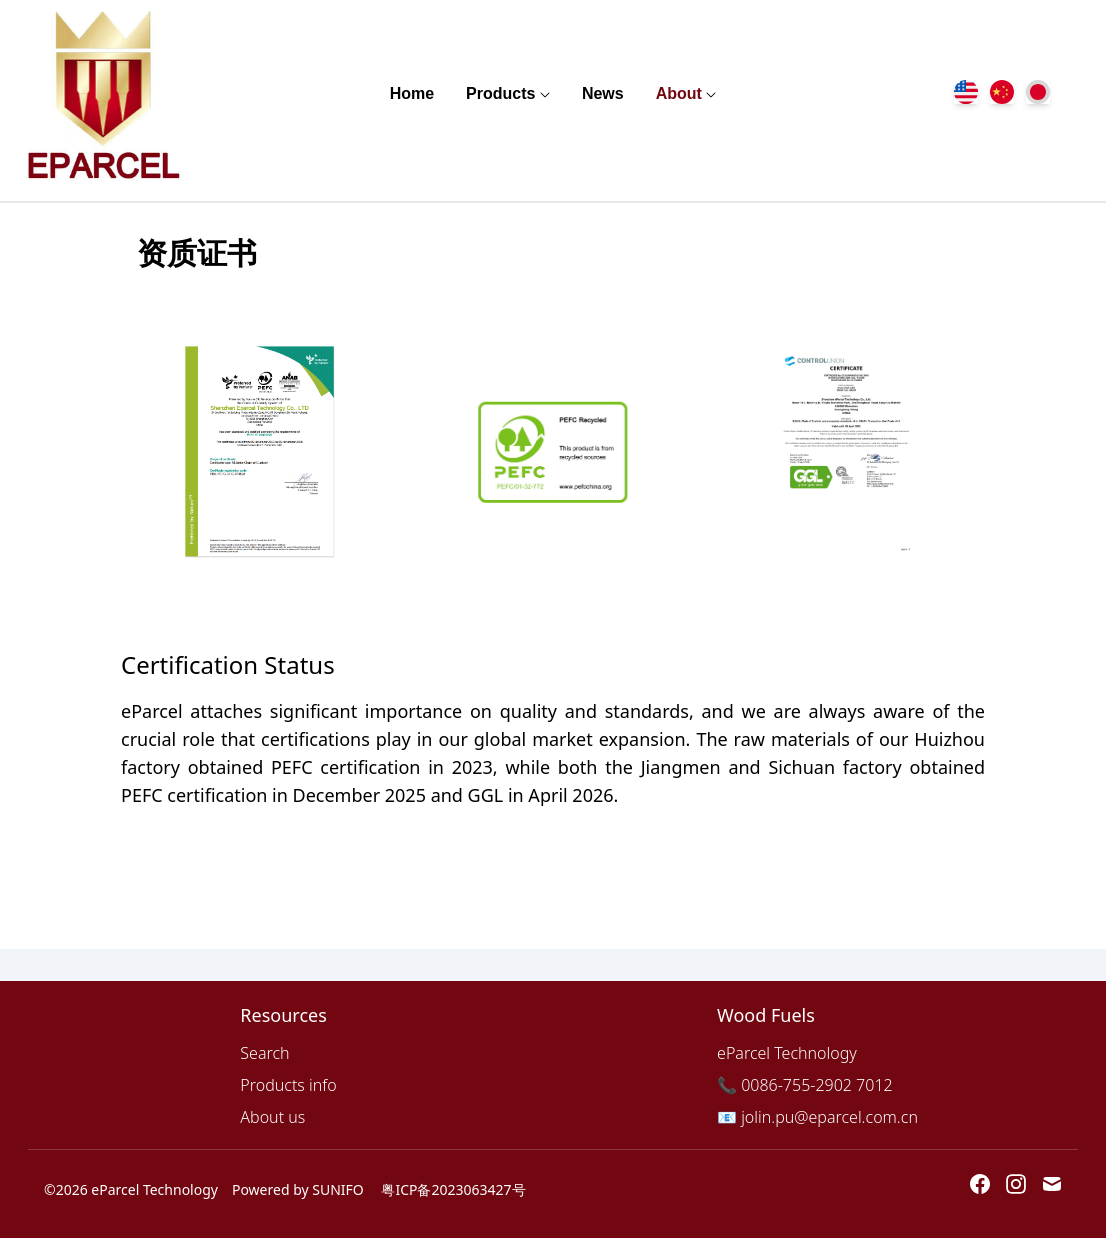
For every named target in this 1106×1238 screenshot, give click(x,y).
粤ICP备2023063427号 (453, 1189)
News (603, 93)
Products (500, 93)
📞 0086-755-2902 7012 (805, 1085)
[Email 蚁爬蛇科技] (1052, 1184)
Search (264, 1053)
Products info (288, 1085)
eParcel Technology (787, 1053)
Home (412, 93)
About (679, 93)
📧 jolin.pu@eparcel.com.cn (817, 1117)
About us (272, 1117)
